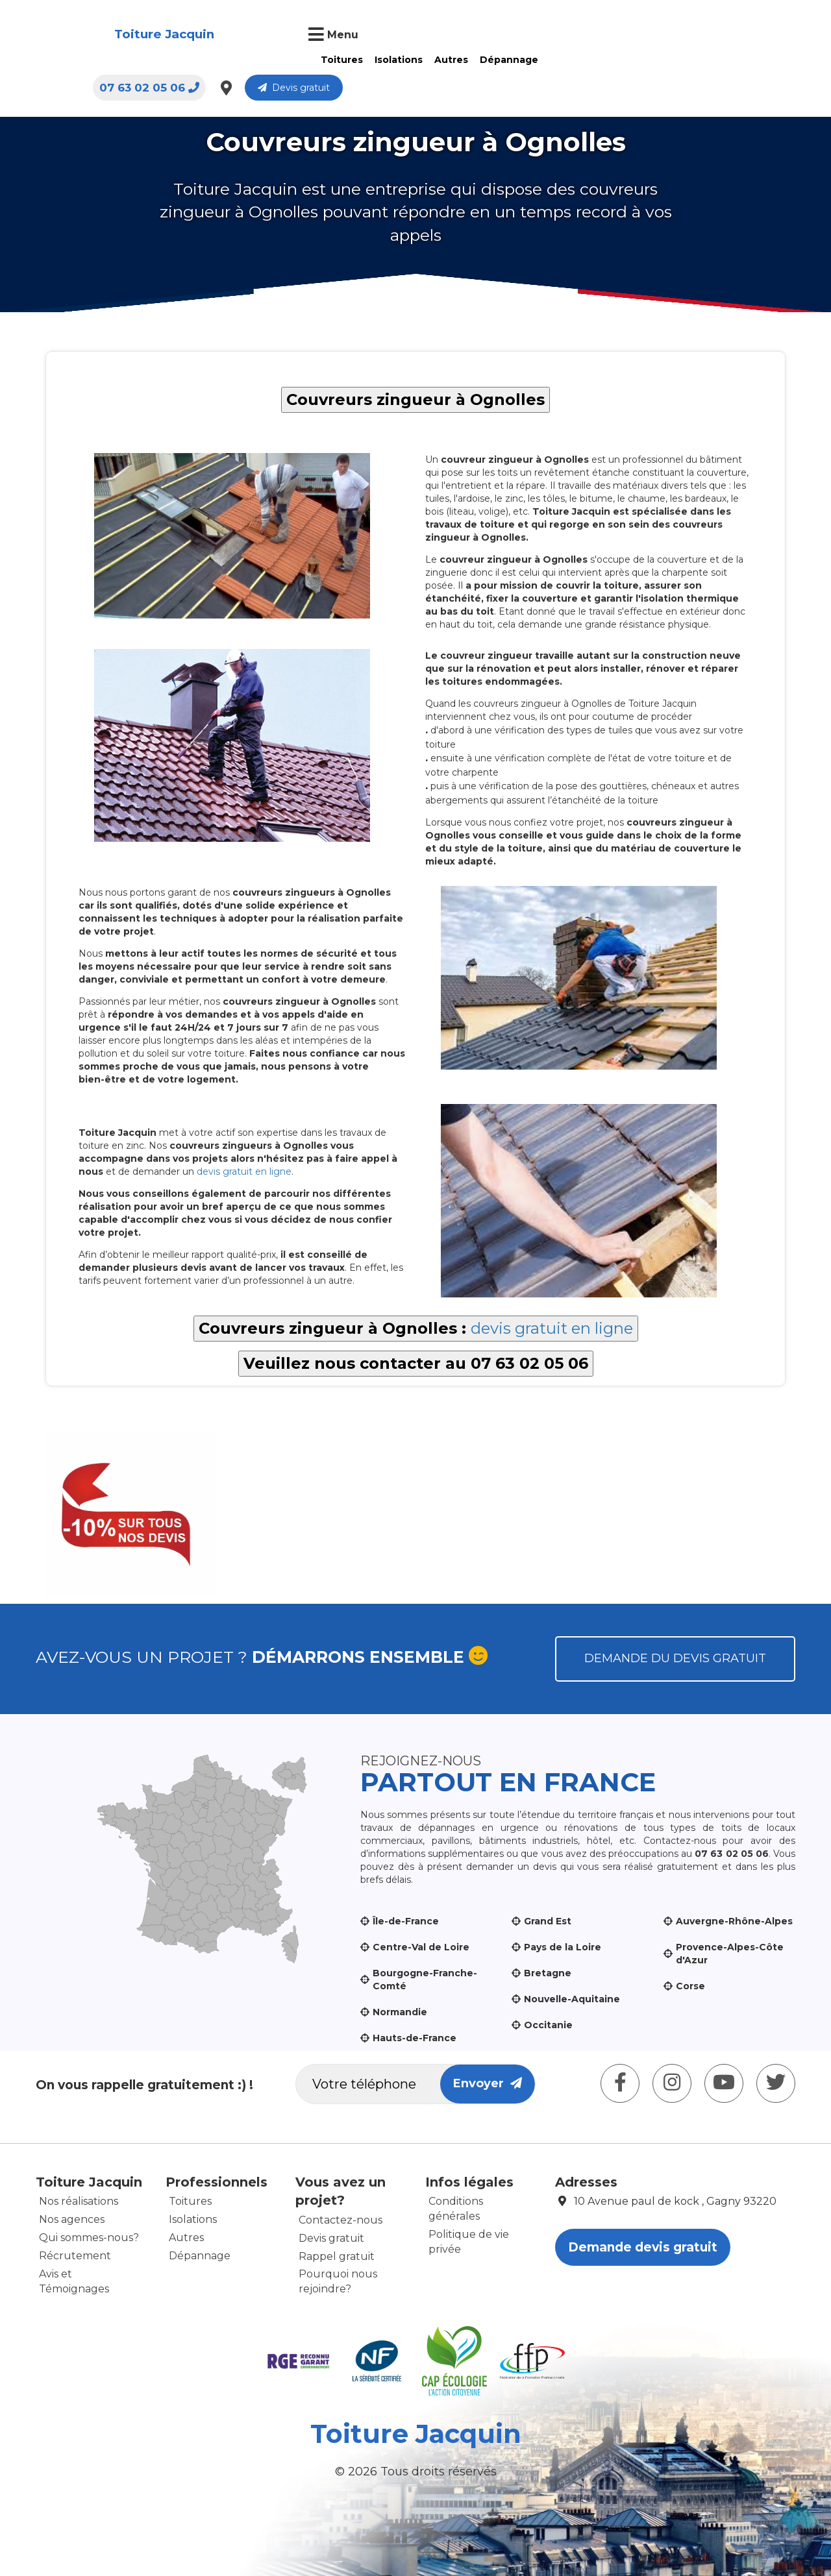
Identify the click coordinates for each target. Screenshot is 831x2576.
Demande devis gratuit (642, 2247)
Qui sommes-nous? (89, 2237)
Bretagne (547, 1973)
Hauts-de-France (414, 2038)
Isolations (324, 60)
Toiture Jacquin (99, 34)
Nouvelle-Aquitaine (572, 1999)
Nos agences (72, 2219)
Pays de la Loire (562, 1947)
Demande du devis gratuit (675, 1658)
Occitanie (548, 2025)
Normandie (400, 2012)
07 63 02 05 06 (592, 35)
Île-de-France (406, 1921)
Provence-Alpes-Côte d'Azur (730, 1953)
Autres (376, 60)
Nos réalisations (78, 2201)
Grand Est (547, 1921)
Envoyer (487, 2083)
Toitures (267, 60)
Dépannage (434, 60)
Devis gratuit (737, 36)
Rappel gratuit (337, 2256)
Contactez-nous (340, 2220)
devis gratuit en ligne (244, 1171)
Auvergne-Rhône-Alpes (734, 1921)
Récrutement (75, 2256)
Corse (690, 1986)
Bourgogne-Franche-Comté (425, 1979)
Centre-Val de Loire (421, 1947)
